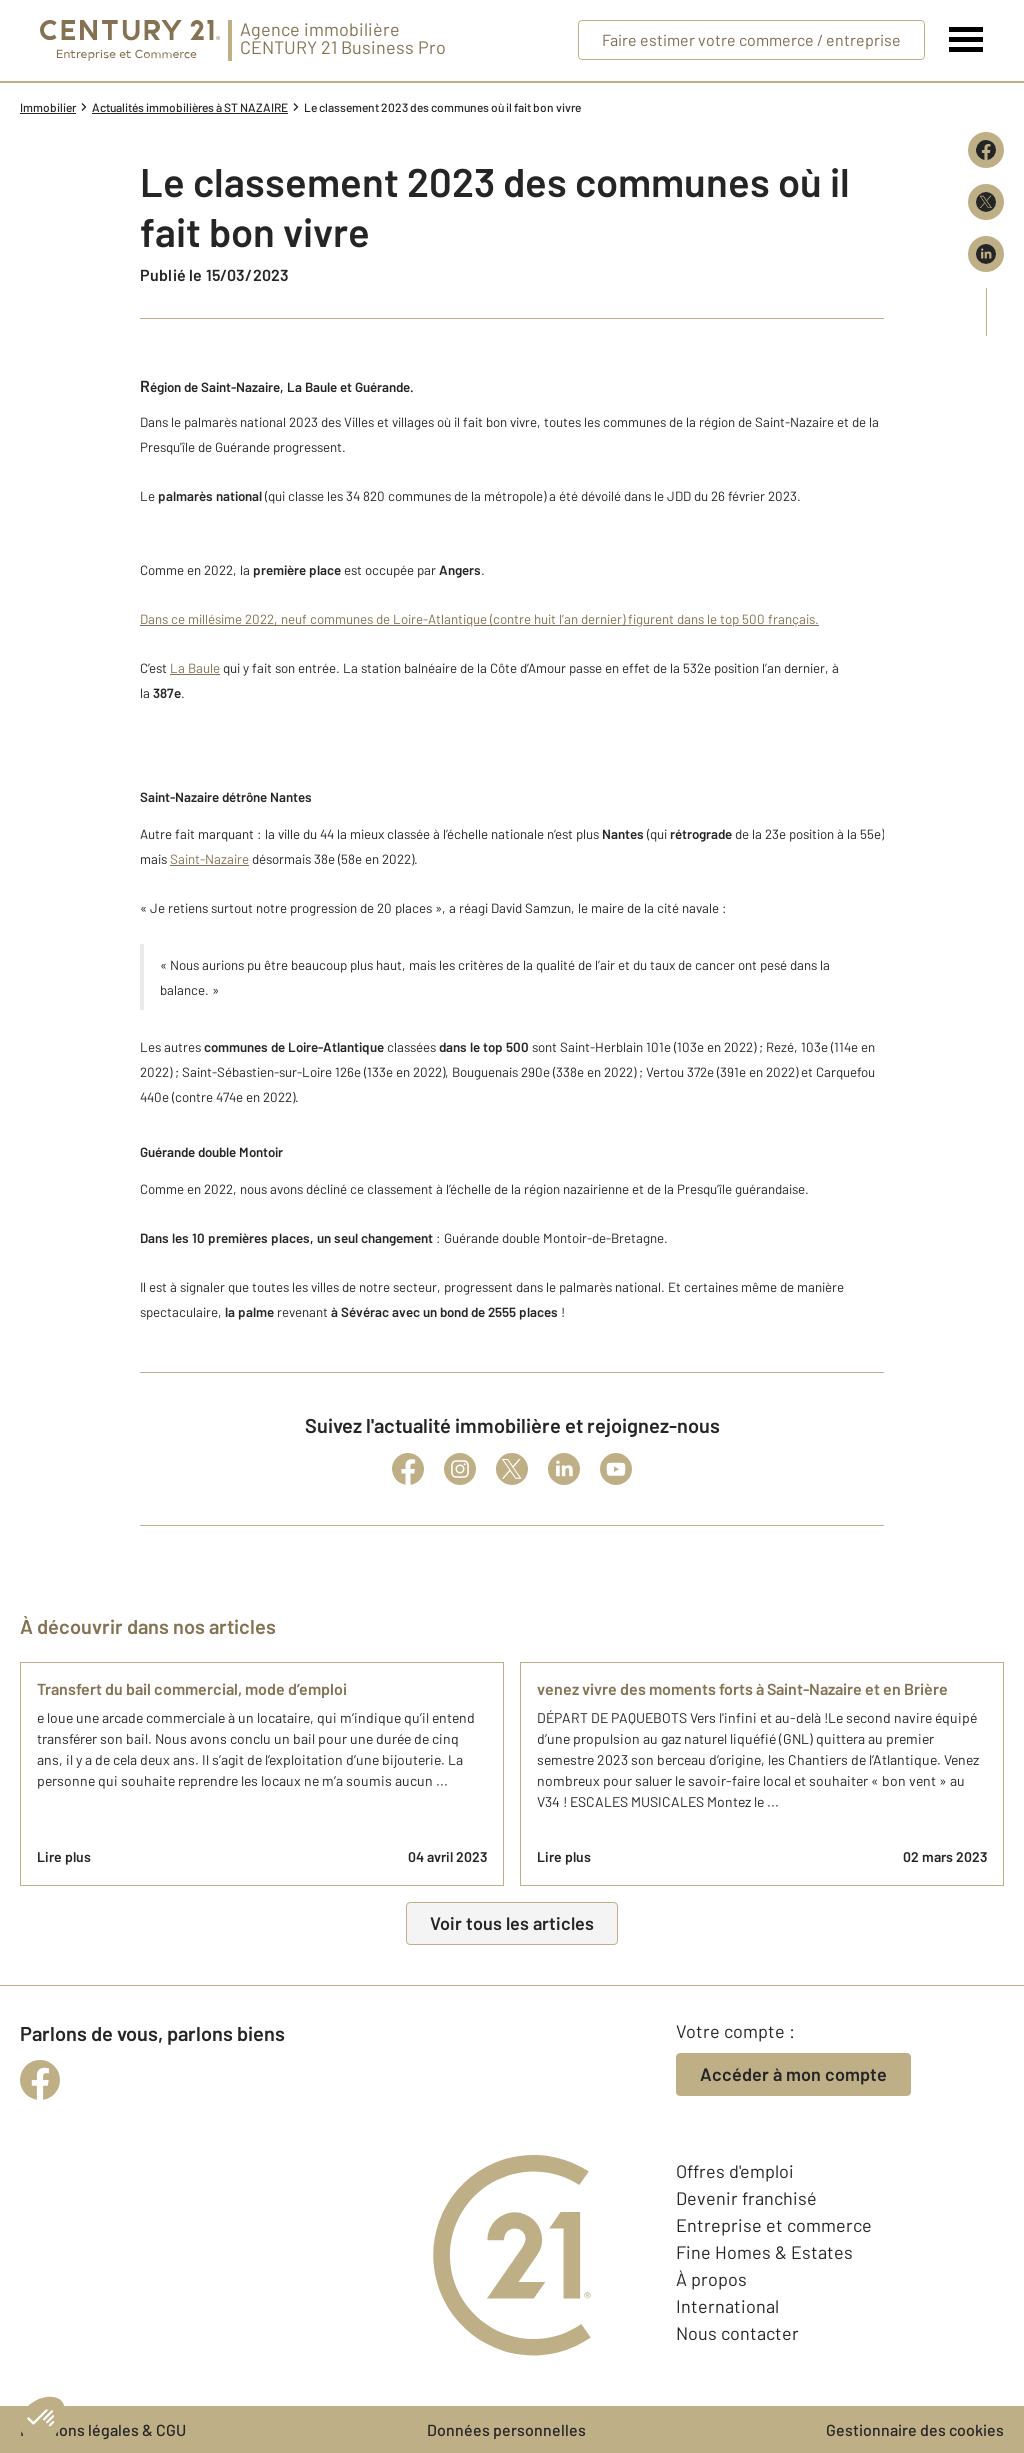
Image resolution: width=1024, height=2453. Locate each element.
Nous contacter (737, 2333)
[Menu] (966, 40)
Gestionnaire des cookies (915, 2429)
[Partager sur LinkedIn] (986, 254)
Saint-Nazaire (209, 859)
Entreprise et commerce (774, 2225)
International (727, 2306)
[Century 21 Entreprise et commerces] (130, 40)
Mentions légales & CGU (103, 2429)
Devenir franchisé (746, 2198)
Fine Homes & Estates (764, 2252)
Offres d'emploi (735, 2171)
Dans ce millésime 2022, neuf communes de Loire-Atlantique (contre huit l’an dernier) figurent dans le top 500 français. (479, 619)
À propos (711, 2279)
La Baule (195, 668)
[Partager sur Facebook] (986, 150)
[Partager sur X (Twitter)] (986, 202)
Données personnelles (506, 2429)
